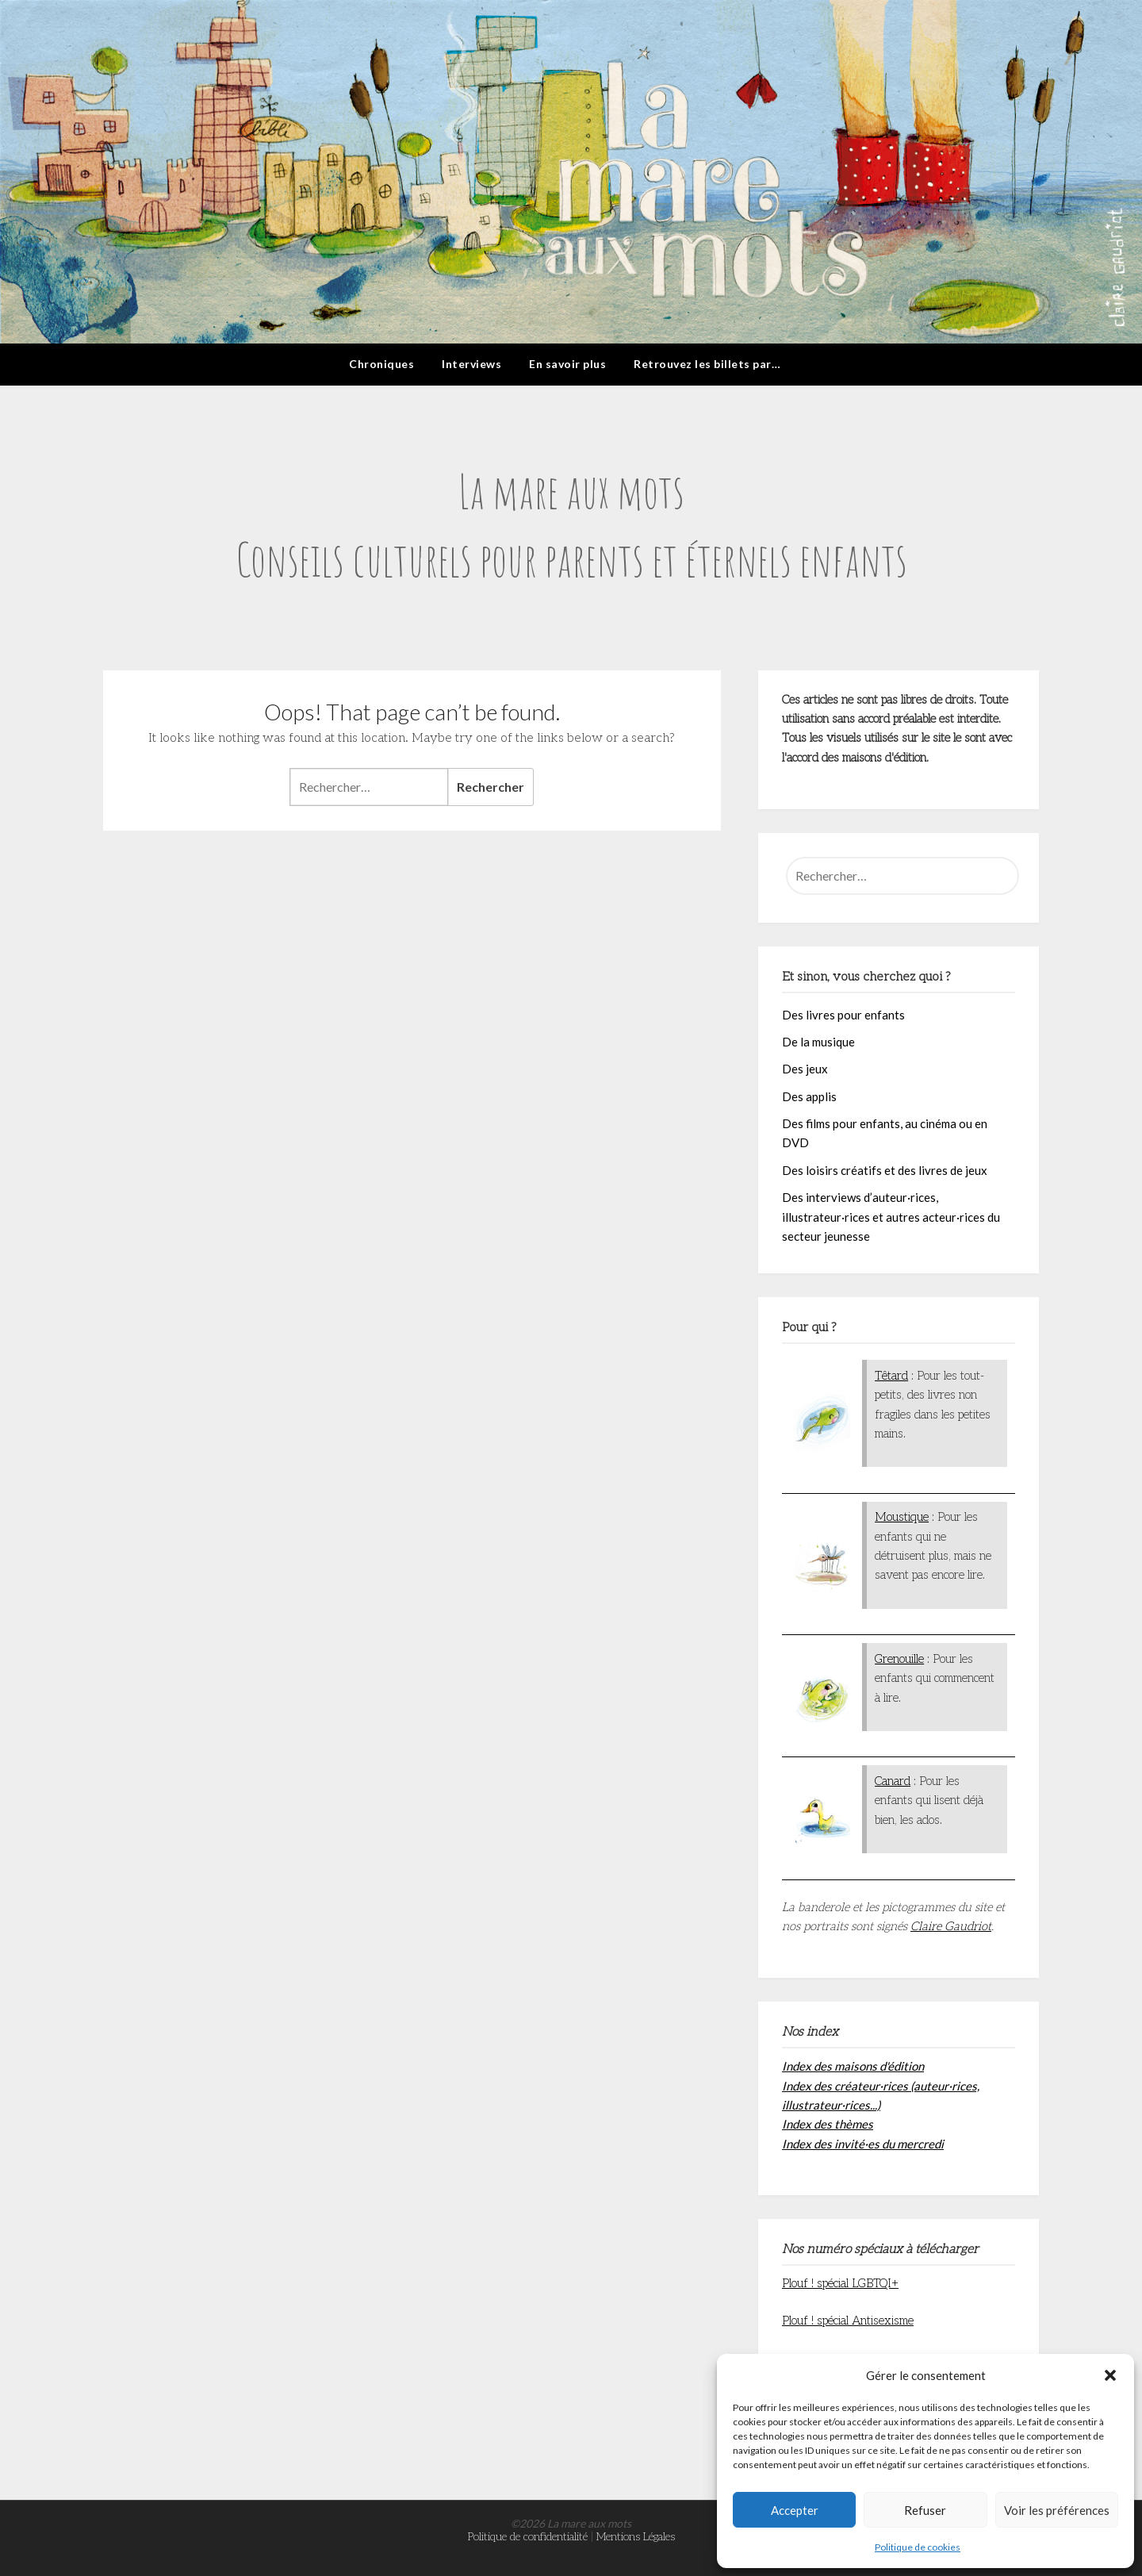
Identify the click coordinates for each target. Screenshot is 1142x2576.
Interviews (471, 363)
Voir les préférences (1056, 2510)
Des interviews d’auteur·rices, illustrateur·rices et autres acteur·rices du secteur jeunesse (891, 1216)
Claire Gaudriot (950, 1926)
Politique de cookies (917, 2547)
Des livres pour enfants (843, 1015)
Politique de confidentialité (528, 2536)
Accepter (794, 2510)
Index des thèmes (827, 2124)
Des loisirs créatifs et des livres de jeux (884, 1170)
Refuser (925, 2510)
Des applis (809, 1096)
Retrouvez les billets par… (707, 363)
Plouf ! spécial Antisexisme (848, 2320)
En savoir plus (567, 363)
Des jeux (805, 1068)
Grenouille (899, 1659)
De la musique (818, 1042)
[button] (1110, 2375)
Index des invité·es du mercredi (863, 2143)
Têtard (891, 1376)
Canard (892, 1781)
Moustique (902, 1517)
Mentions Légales (635, 2536)
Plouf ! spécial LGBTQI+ (840, 2283)
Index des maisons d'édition (853, 2066)
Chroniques (381, 363)
